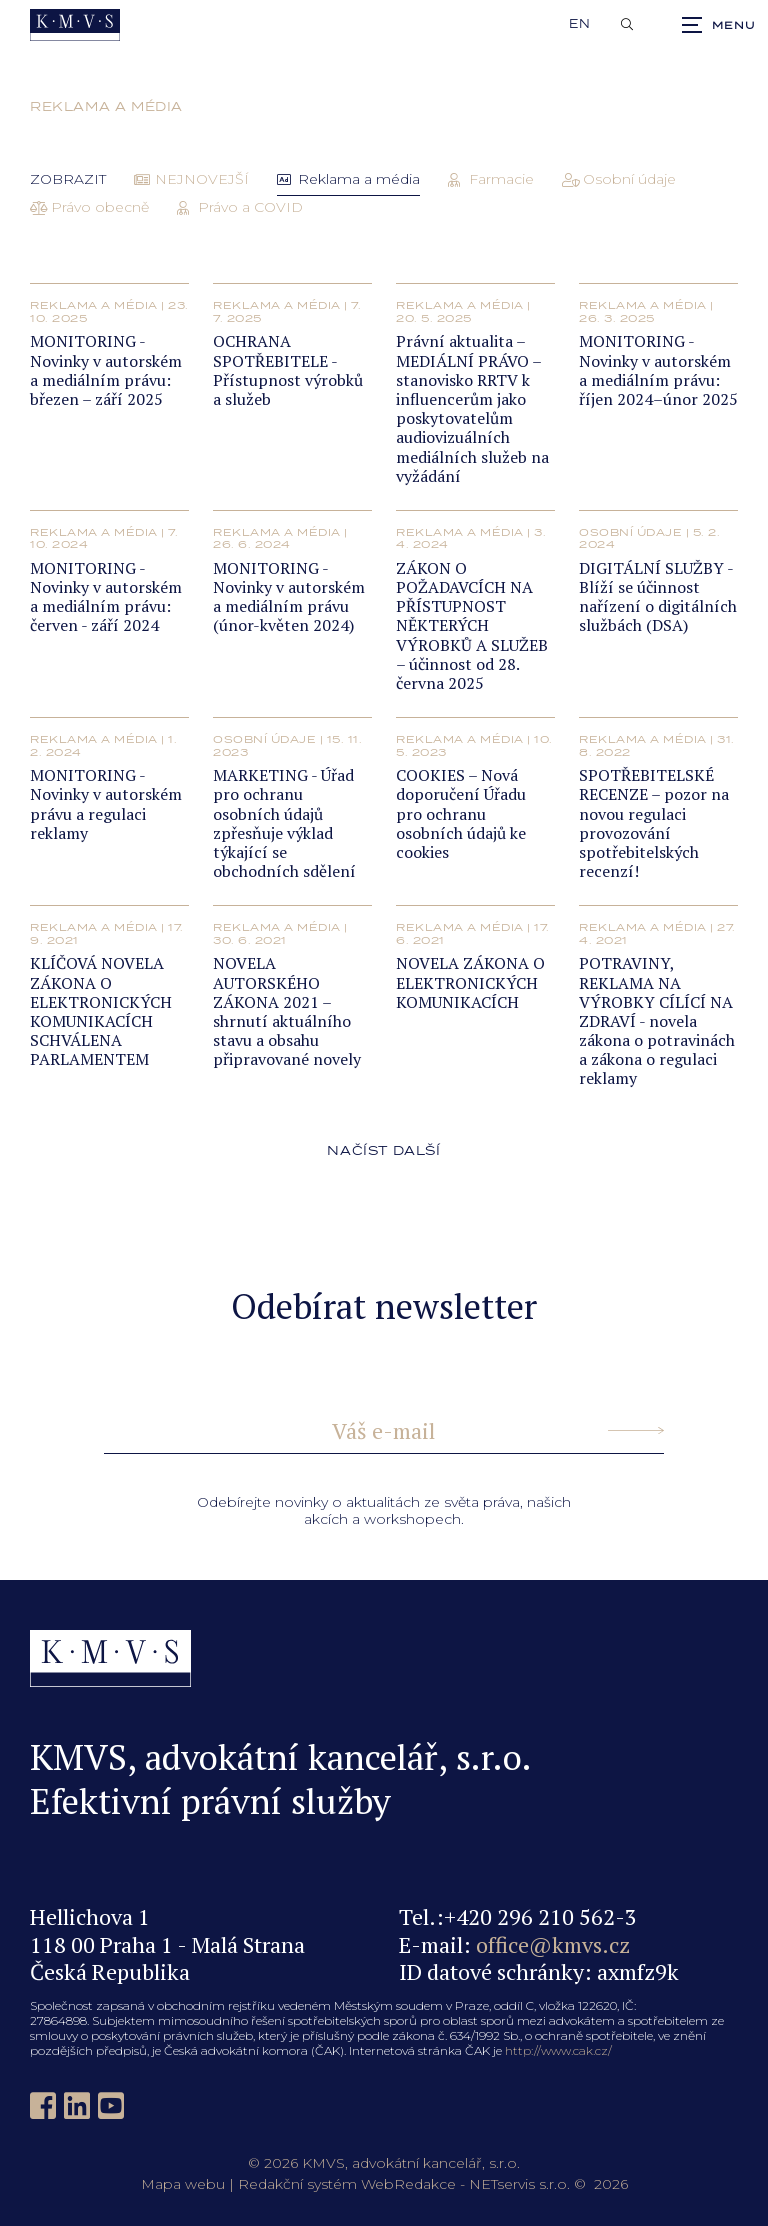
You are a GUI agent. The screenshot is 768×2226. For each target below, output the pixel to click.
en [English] (580, 24)
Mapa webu (183, 2184)
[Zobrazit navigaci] (718, 25)
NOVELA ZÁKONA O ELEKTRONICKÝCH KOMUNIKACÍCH (470, 982)
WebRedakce (408, 2184)
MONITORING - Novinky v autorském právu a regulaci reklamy (106, 804)
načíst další (383, 1150)
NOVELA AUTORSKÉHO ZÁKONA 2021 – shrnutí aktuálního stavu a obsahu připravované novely (287, 1011)
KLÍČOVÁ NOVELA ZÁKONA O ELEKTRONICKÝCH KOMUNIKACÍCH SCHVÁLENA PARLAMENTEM (101, 1011)
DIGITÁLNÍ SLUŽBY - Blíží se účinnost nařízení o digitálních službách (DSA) (658, 597)
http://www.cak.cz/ (558, 2050)
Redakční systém (297, 2184)
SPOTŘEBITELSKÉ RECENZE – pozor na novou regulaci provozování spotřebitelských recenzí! (654, 823)
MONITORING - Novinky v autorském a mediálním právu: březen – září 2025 (106, 370)
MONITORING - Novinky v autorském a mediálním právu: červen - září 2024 (106, 597)
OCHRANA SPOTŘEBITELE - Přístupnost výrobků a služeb (288, 370)
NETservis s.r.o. (519, 2184)
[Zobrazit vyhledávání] (627, 25)
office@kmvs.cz (553, 1944)
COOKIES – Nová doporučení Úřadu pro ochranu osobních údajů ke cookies (461, 813)
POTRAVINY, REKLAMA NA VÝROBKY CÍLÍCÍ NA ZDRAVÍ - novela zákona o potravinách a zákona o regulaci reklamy (657, 1020)
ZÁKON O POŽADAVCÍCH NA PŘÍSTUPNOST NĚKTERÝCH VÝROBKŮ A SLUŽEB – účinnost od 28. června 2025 (472, 625)
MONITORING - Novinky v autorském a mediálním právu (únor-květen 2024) (289, 597)
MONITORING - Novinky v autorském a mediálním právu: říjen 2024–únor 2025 (658, 370)
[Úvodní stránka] (75, 25)
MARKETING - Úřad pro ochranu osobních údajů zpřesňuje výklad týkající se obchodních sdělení (284, 823)
